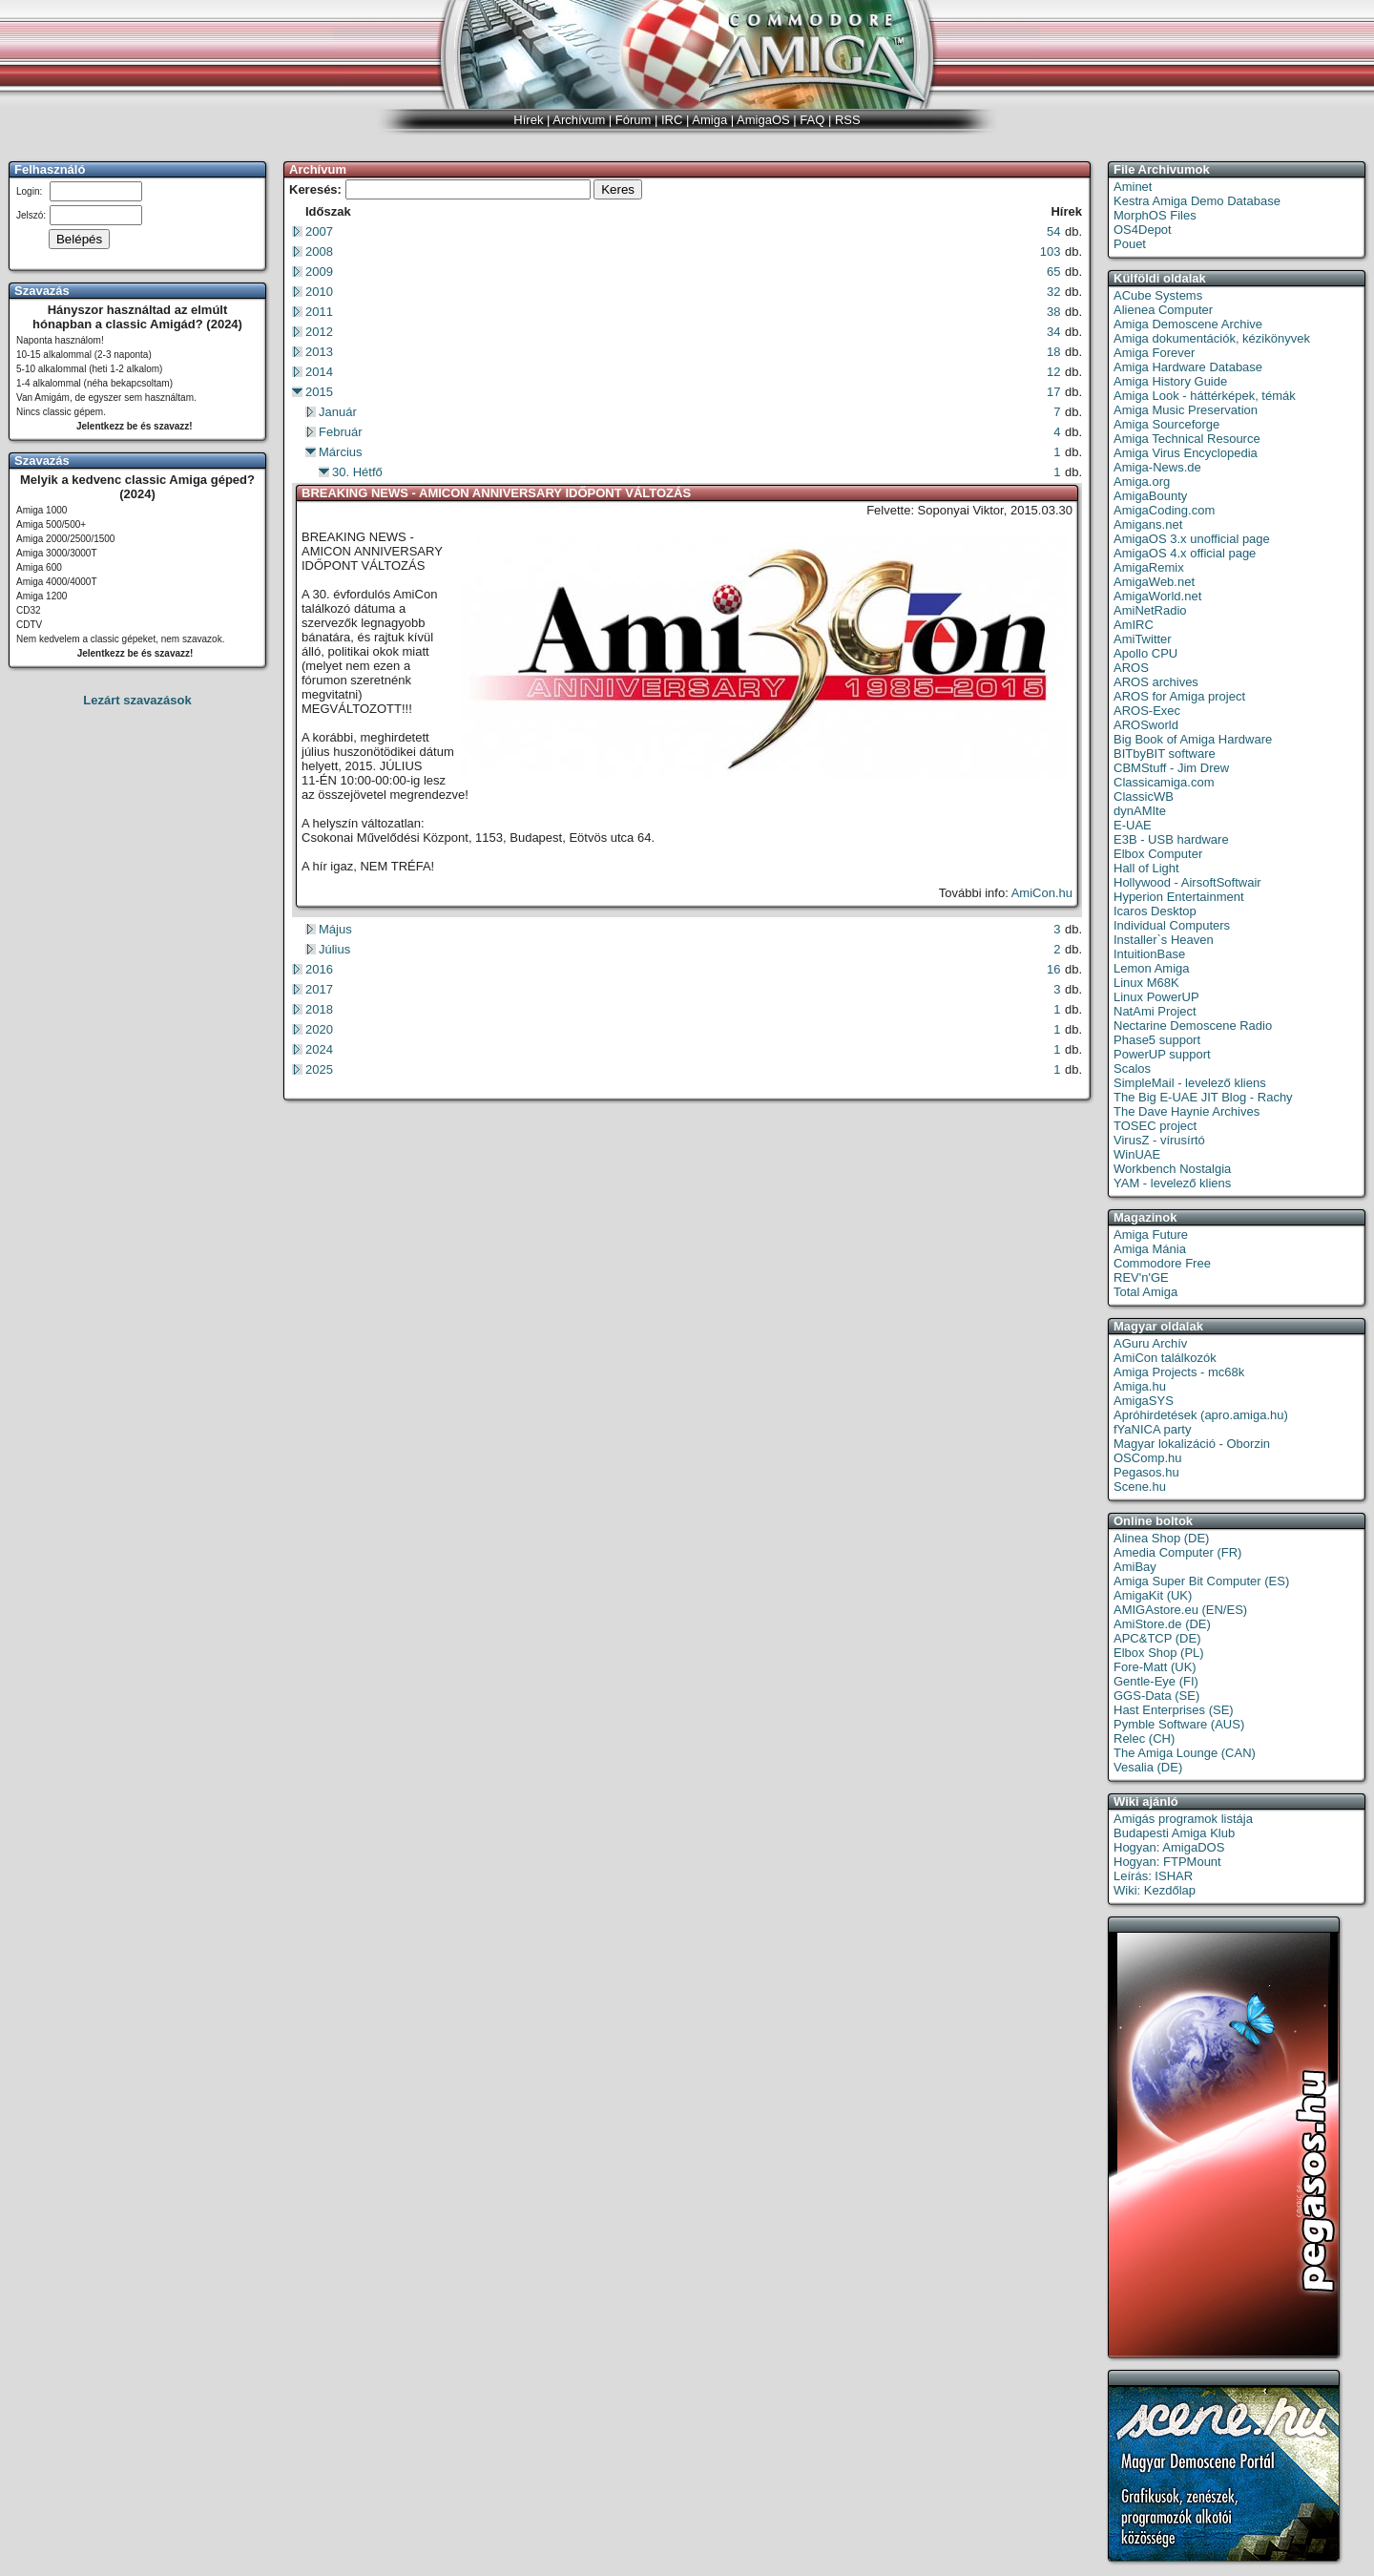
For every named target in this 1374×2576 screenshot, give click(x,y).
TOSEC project (1155, 1126)
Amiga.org (1142, 481)
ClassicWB (1144, 796)
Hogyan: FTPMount (1167, 1861)
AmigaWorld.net (1157, 596)
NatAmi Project (1155, 1011)
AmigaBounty (1150, 496)
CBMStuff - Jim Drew (1171, 768)
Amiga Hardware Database (1188, 367)
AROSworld (1146, 725)
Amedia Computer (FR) (1177, 1552)
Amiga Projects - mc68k (1179, 1372)
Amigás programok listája (1183, 1819)
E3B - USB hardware (1171, 839)
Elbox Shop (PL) (1159, 1652)
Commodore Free (1162, 1263)
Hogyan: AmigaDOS (1169, 1847)
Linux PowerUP (1156, 997)
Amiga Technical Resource (1187, 438)
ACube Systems (1158, 295)
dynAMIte (1140, 811)
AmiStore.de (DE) (1162, 1624)
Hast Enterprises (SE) (1174, 1710)
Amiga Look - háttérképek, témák (1205, 395)
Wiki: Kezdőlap (1155, 1890)
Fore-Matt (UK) (1155, 1667)
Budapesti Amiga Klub (1174, 1833)
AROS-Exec (1147, 710)
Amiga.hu (1140, 1386)
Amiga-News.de (1157, 467)
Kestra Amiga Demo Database (1197, 201)
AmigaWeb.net (1154, 582)
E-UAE (1133, 825)
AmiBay (1135, 1567)
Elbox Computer (1158, 854)
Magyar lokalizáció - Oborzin (1192, 1443)
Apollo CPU (1145, 653)
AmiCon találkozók (1165, 1358)
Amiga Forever (1154, 353)
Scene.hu (1140, 1486)
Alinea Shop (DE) (1161, 1538)
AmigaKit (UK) (1153, 1595)
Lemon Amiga (1152, 968)
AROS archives (1156, 682)
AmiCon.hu (1041, 893)
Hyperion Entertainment (1179, 897)
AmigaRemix (1149, 567)
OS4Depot (1143, 229)
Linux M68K (1146, 982)
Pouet (1130, 244)
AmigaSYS (1144, 1400)
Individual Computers (1172, 925)
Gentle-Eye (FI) (1156, 1681)
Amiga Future (1151, 1234)
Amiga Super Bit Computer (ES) (1201, 1581)
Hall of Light (1146, 868)
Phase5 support (1157, 1040)
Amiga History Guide (1170, 381)
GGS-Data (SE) (1156, 1695)
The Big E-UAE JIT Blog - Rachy (1203, 1097)
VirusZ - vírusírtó (1159, 1140)
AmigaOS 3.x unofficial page (1192, 539)
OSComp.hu (1148, 1458)
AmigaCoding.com (1164, 510)
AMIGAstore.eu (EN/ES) (1180, 1609)
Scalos (1132, 1068)
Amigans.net (1148, 524)
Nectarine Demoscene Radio (1193, 1025)
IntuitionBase (1149, 954)
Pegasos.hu (1146, 1472)
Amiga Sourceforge (1166, 424)
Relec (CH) (1144, 1738)
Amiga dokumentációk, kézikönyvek (1212, 338)
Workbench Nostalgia (1172, 1169)
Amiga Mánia (1150, 1249)
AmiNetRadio (1150, 610)
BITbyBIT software (1165, 753)
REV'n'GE (1141, 1277)
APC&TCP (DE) (1157, 1638)
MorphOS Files (1155, 215)
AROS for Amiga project (1179, 696)
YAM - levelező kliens (1172, 1183)
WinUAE (1137, 1154)
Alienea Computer (1163, 310)
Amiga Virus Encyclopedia (1186, 453)
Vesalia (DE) (1148, 1767)
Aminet (1133, 186)
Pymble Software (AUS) (1179, 1724)
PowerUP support (1162, 1054)
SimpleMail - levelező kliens (1190, 1083)
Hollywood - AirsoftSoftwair (1187, 882)
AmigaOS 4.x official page (1185, 553)
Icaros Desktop (1155, 911)
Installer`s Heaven (1164, 939)
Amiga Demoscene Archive (1188, 324)
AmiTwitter (1143, 639)
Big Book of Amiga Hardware (1193, 739)
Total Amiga (1145, 1292)
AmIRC (1134, 625)
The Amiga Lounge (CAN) (1185, 1753)
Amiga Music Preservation (1186, 410)
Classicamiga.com (1164, 782)
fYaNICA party (1152, 1429)
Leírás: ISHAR (1153, 1876)
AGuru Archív (1150, 1343)
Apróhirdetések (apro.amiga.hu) (1201, 1415)
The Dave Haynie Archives (1187, 1111)
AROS (1131, 667)
